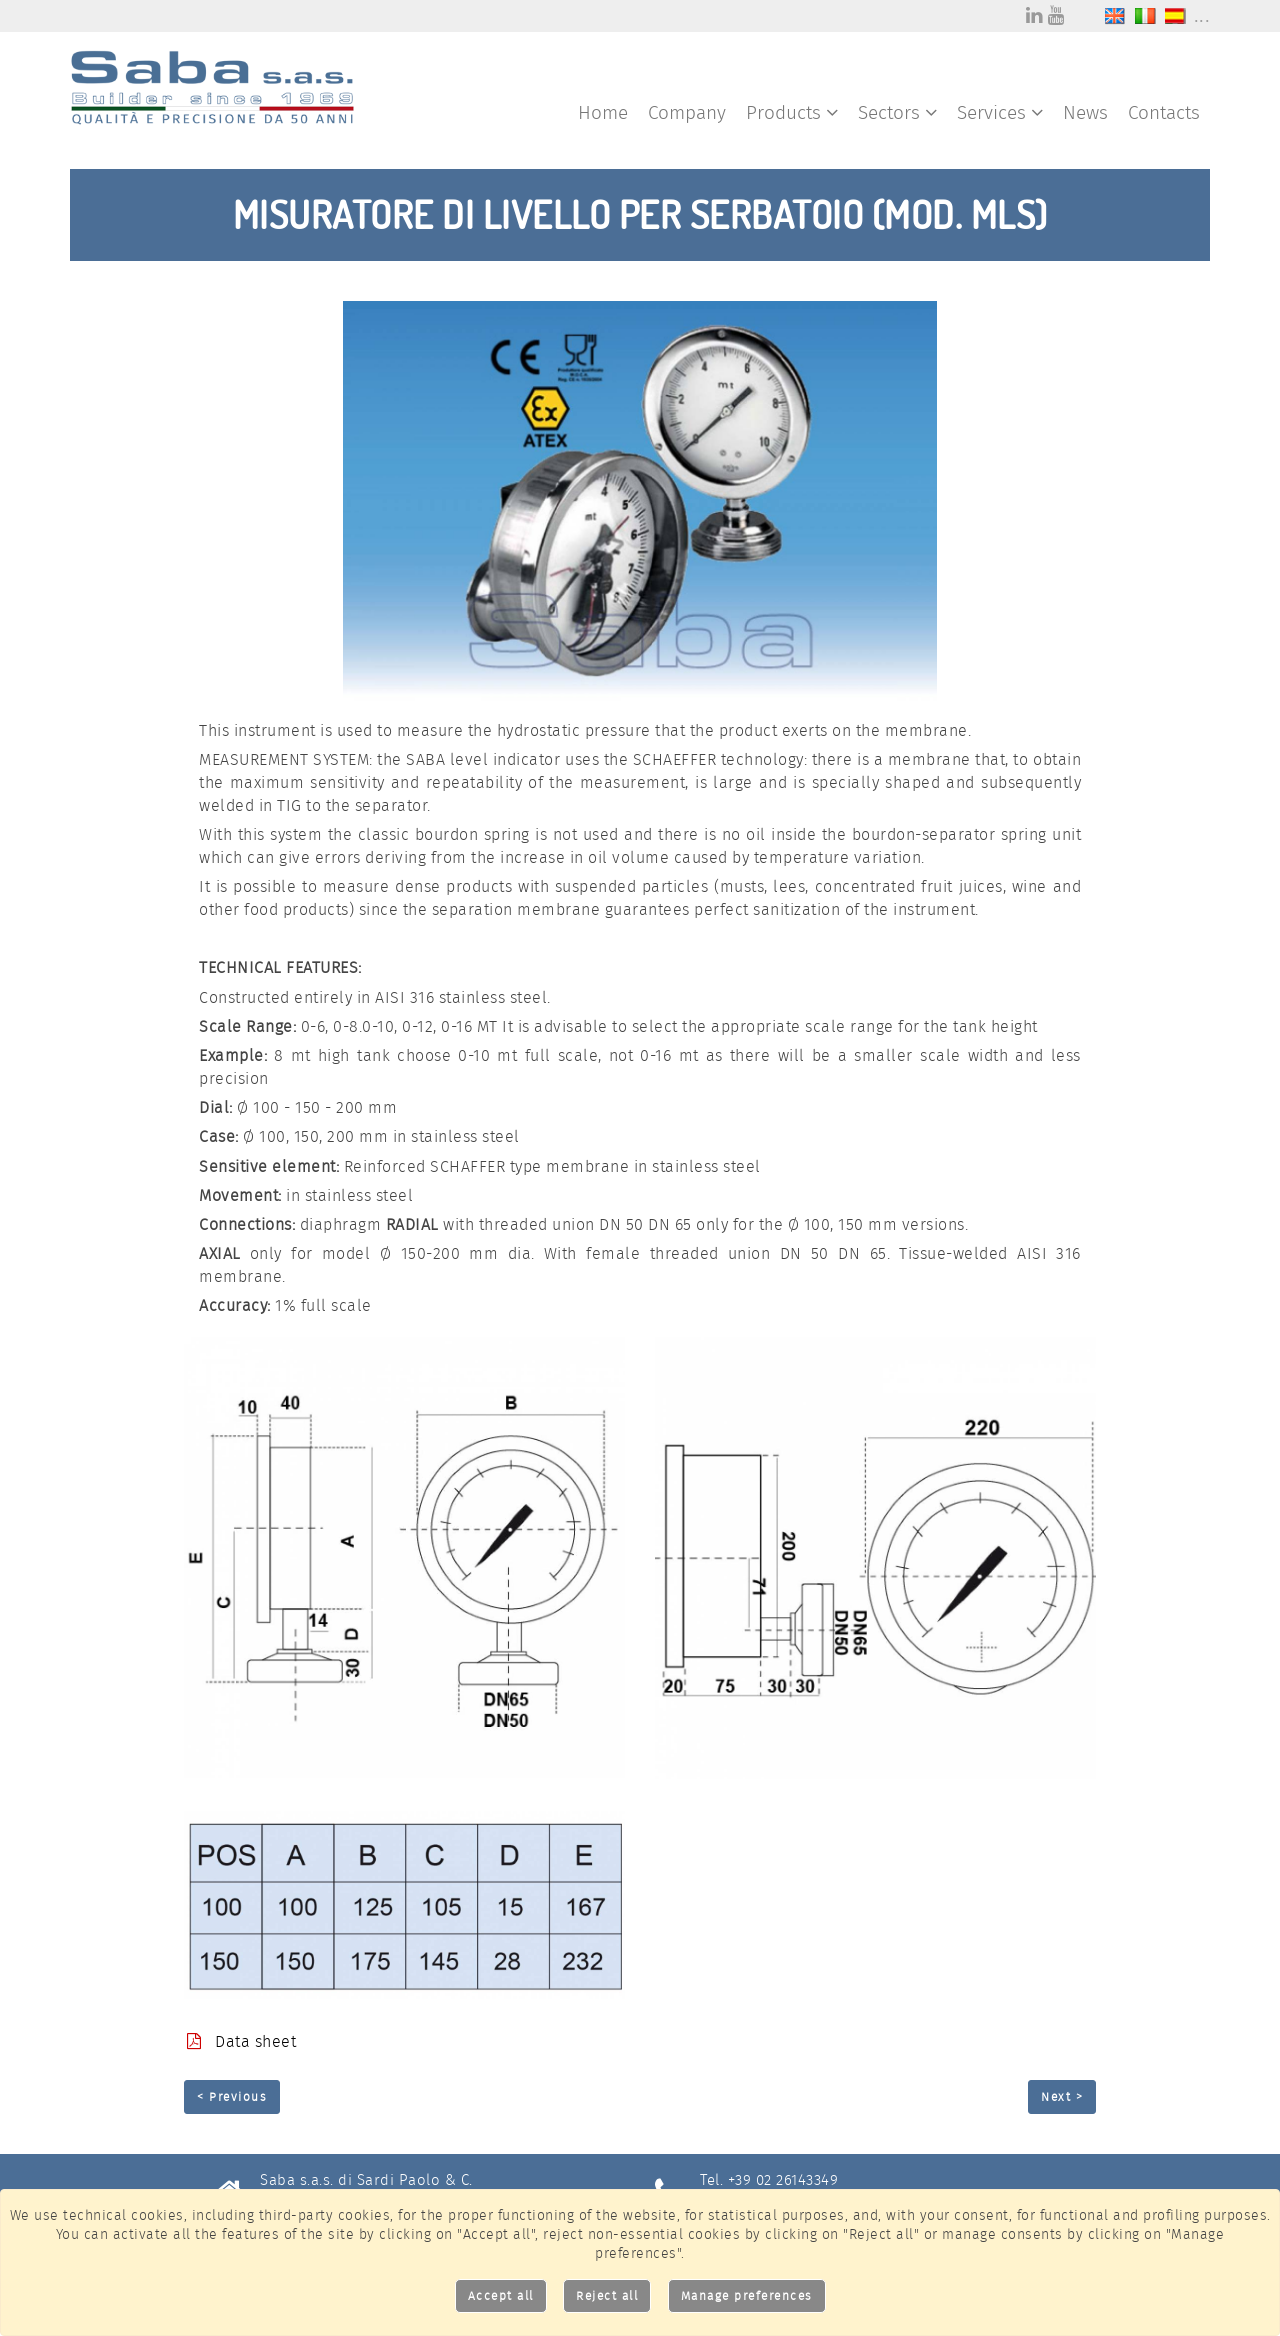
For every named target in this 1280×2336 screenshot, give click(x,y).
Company (687, 112)
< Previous (232, 2096)
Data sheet (241, 2041)
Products (792, 112)
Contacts (1164, 112)
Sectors (897, 112)
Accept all (501, 2295)
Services (1000, 112)
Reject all (607, 2295)
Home (603, 112)
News (1085, 112)
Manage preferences (747, 2295)
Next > (1062, 2096)
